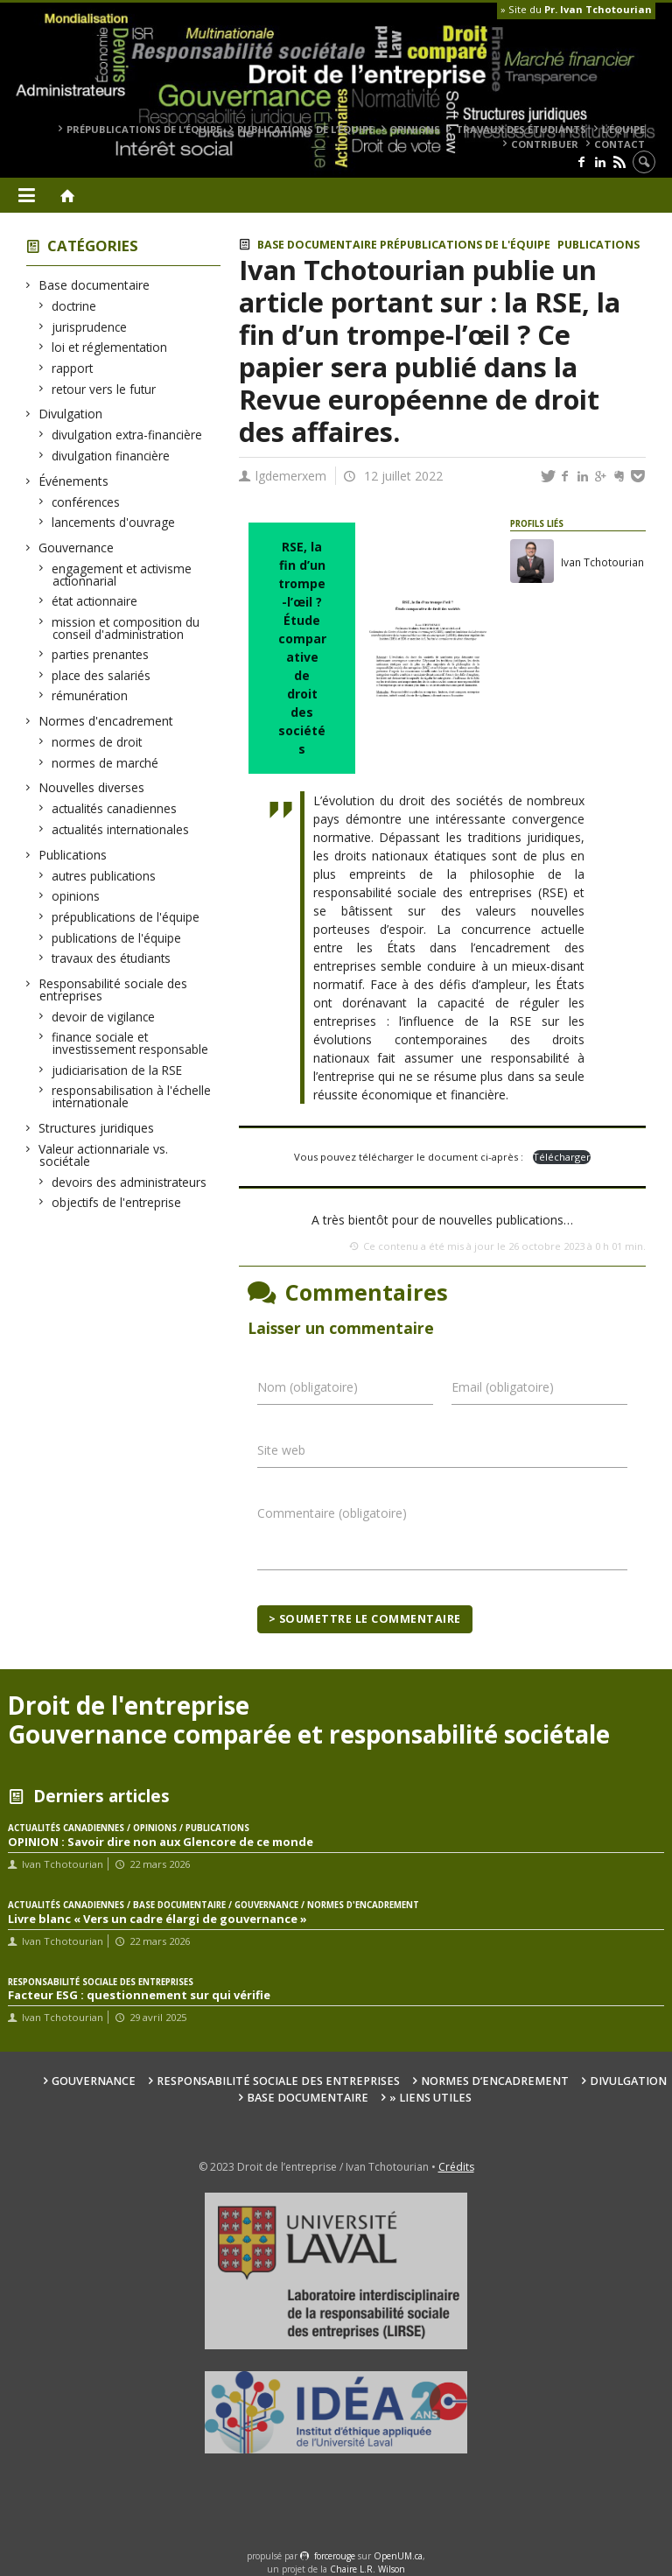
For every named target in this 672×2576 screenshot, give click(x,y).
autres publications (104, 875)
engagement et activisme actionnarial (122, 574)
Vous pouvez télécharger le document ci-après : (410, 1156)
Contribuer (544, 144)
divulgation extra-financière (127, 434)
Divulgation (70, 413)
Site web (281, 1450)
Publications (73, 854)
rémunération (90, 695)
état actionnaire (94, 601)
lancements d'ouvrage (113, 522)
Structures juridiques (96, 1128)
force (334, 2556)
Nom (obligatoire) (307, 1387)
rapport (72, 368)
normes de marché (105, 763)
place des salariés (101, 675)
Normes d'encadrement (106, 720)
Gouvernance (76, 547)
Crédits (456, 2166)
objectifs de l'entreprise (116, 1202)
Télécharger (562, 1156)
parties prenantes (100, 654)
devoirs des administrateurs (129, 1182)
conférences (86, 502)
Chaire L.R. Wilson (367, 2569)
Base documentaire (94, 285)
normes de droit (97, 741)
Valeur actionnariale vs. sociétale (103, 1155)
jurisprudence (89, 327)
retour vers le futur (104, 389)
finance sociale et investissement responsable (130, 1042)
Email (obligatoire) (503, 1387)
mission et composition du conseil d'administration (126, 628)
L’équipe (623, 129)
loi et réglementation (109, 347)
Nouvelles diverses (91, 787)
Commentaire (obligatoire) (332, 1513)
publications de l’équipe (305, 129)
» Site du (576, 9)
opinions (414, 129)
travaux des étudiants (521, 129)
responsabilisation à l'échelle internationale (131, 1096)
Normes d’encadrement (495, 2081)
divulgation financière (111, 455)
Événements (73, 481)
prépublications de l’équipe (143, 129)
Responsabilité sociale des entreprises (113, 989)
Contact (619, 144)
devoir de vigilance (103, 1016)
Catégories (92, 245)
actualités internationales (120, 829)
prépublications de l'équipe (126, 917)
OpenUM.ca (398, 2556)
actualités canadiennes (114, 808)
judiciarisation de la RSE (117, 1070)
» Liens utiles (430, 2097)
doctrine (74, 306)
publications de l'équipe (116, 938)
